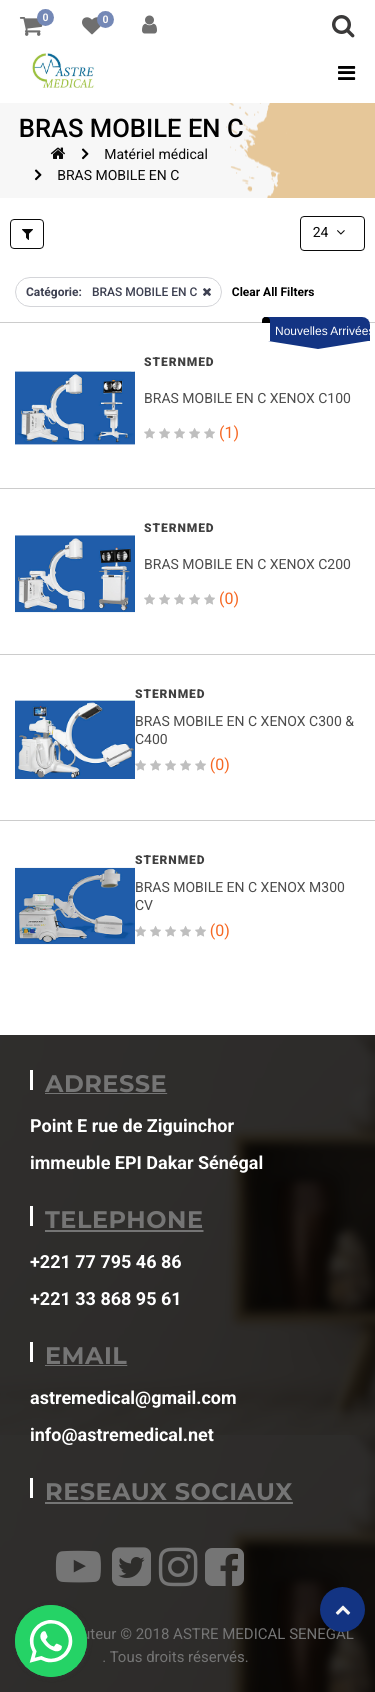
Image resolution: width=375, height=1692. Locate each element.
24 (331, 233)
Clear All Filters (273, 292)
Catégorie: (54, 292)
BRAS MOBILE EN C (118, 176)
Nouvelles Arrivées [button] (322, 331)
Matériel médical (156, 155)
